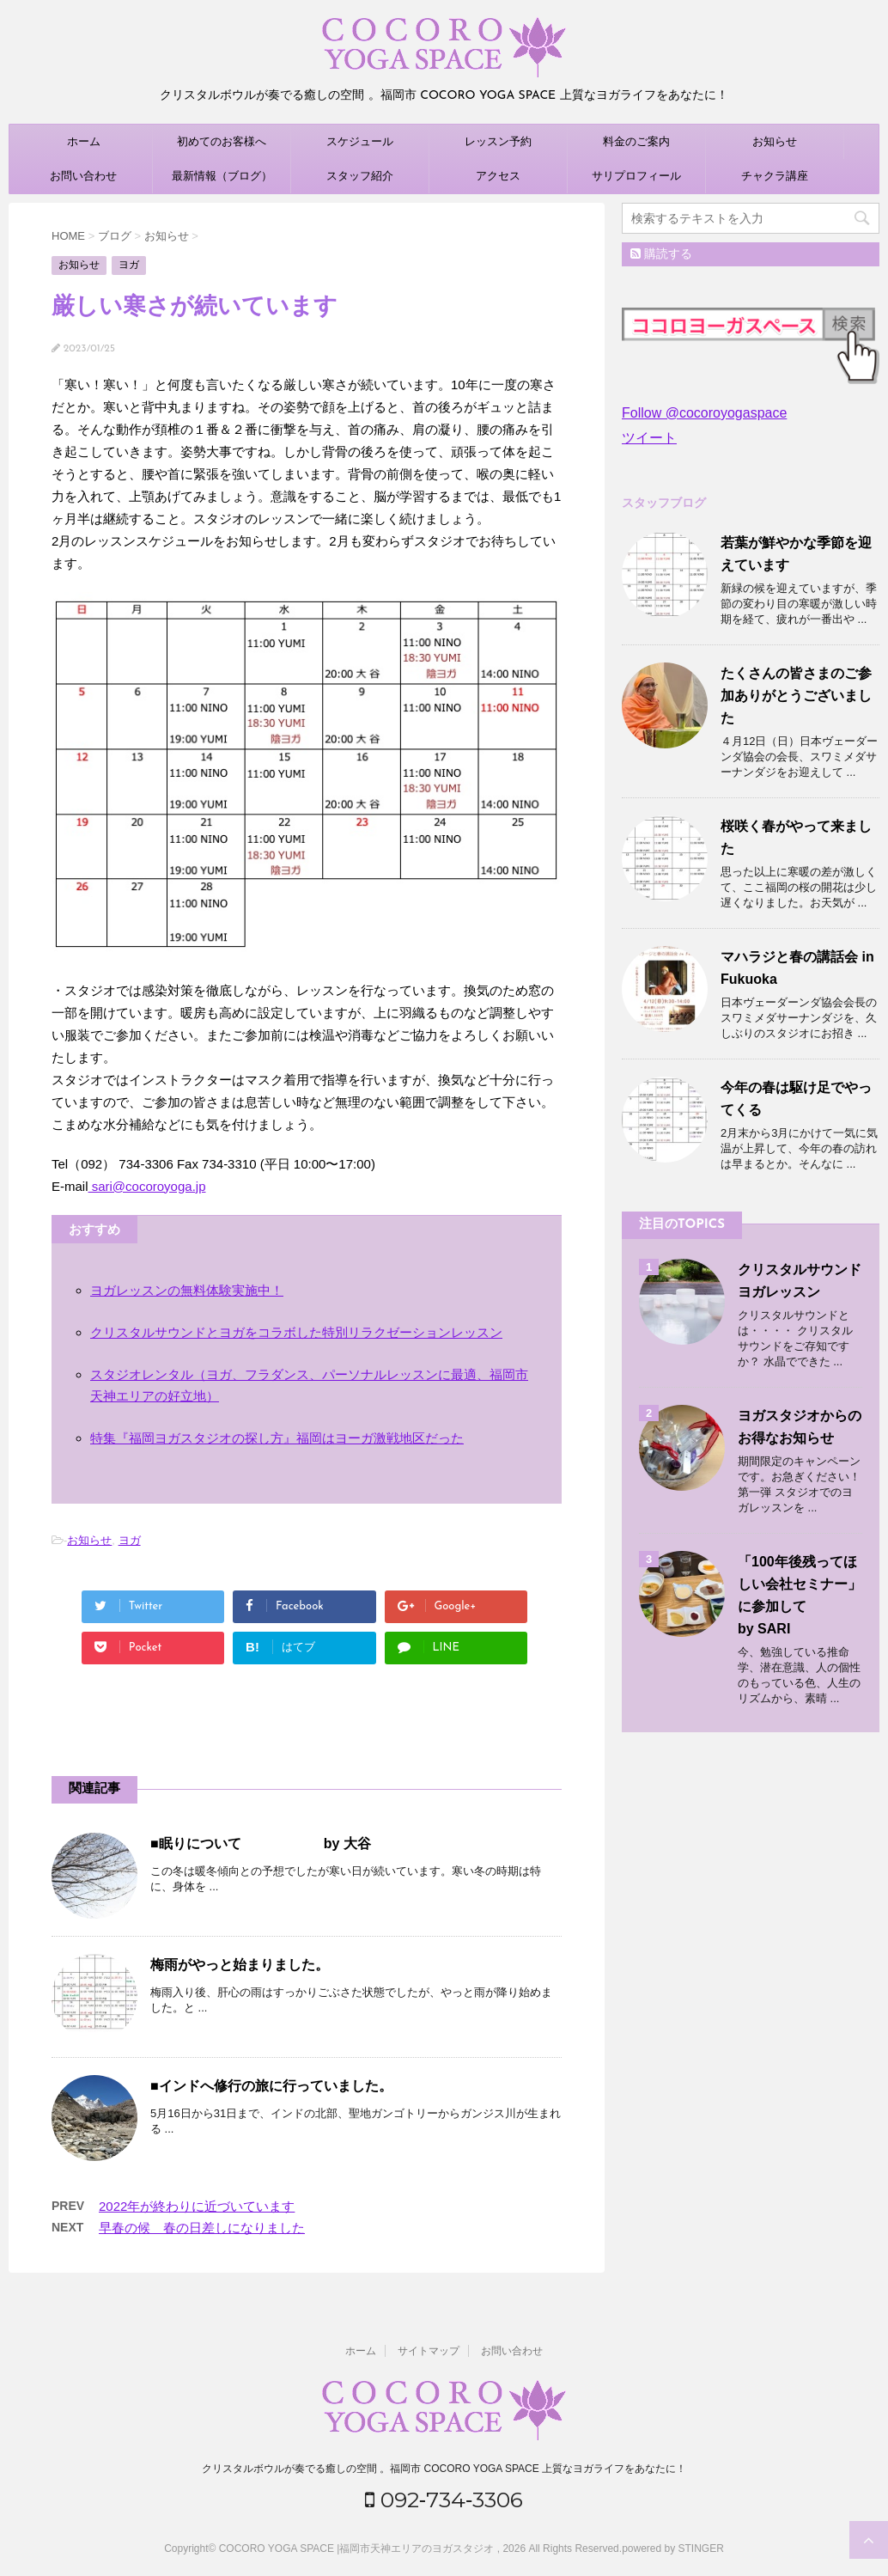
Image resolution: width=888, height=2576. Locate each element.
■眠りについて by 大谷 (260, 1843)
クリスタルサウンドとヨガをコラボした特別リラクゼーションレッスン (296, 1332)
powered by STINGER (673, 2546)
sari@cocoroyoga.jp (147, 1186)
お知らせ (774, 141)
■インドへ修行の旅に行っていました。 (271, 2086)
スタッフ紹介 (359, 175)
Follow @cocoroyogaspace (704, 413)
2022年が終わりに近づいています (197, 2206)
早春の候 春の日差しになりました (202, 2227)
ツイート (649, 437)
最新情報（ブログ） (222, 175)
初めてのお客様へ (221, 141)
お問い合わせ (83, 175)
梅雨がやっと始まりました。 (239, 1964)
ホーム (83, 141)
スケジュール (359, 141)
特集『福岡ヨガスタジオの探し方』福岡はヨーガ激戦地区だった (277, 1438)
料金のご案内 (636, 141)
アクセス (498, 175)
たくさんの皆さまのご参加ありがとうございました (796, 695)
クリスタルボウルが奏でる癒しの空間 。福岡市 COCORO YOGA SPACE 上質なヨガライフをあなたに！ (444, 2466)
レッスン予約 (498, 141)
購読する (661, 253)
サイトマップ (428, 2348)
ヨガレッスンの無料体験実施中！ (186, 1290)
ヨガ (130, 1540)
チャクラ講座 (774, 175)
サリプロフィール (636, 175)
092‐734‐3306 (444, 2497)
